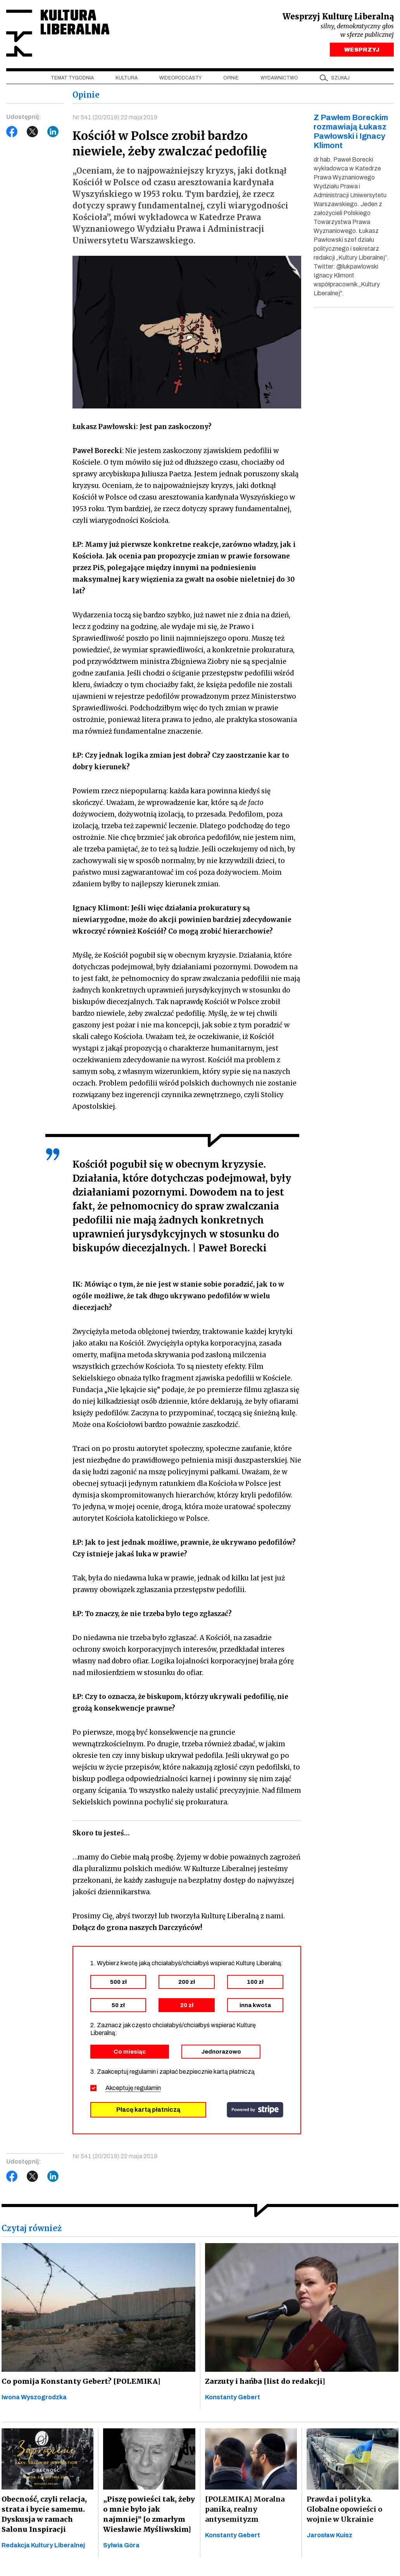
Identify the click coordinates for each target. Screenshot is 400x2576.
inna (255, 2005)
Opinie (231, 78)
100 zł (255, 1982)
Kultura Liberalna (57, 33)
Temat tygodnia (72, 78)
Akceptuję (133, 2088)
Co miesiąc (130, 2052)
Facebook (12, 132)
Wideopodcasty (180, 78)
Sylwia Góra (121, 2545)
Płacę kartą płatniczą (148, 2109)
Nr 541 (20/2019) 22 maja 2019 (114, 117)
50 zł (118, 2005)
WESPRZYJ (361, 50)
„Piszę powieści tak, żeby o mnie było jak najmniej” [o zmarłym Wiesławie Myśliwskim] (148, 2514)
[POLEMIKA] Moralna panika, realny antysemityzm (244, 2509)
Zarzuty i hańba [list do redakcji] (263, 2381)
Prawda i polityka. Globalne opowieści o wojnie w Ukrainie (344, 2509)
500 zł (118, 1982)
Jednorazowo (221, 2052)
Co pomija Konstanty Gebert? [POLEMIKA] (78, 2381)
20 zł (186, 2005)
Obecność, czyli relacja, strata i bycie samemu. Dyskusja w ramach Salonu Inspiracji (43, 2514)
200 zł (186, 1982)
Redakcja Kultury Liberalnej (43, 2545)
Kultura (127, 78)
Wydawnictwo (279, 78)
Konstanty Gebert (232, 2397)
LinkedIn (53, 132)
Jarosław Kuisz (329, 2535)
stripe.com (255, 2110)
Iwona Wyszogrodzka (34, 2397)
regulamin (147, 2088)
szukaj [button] (340, 78)
